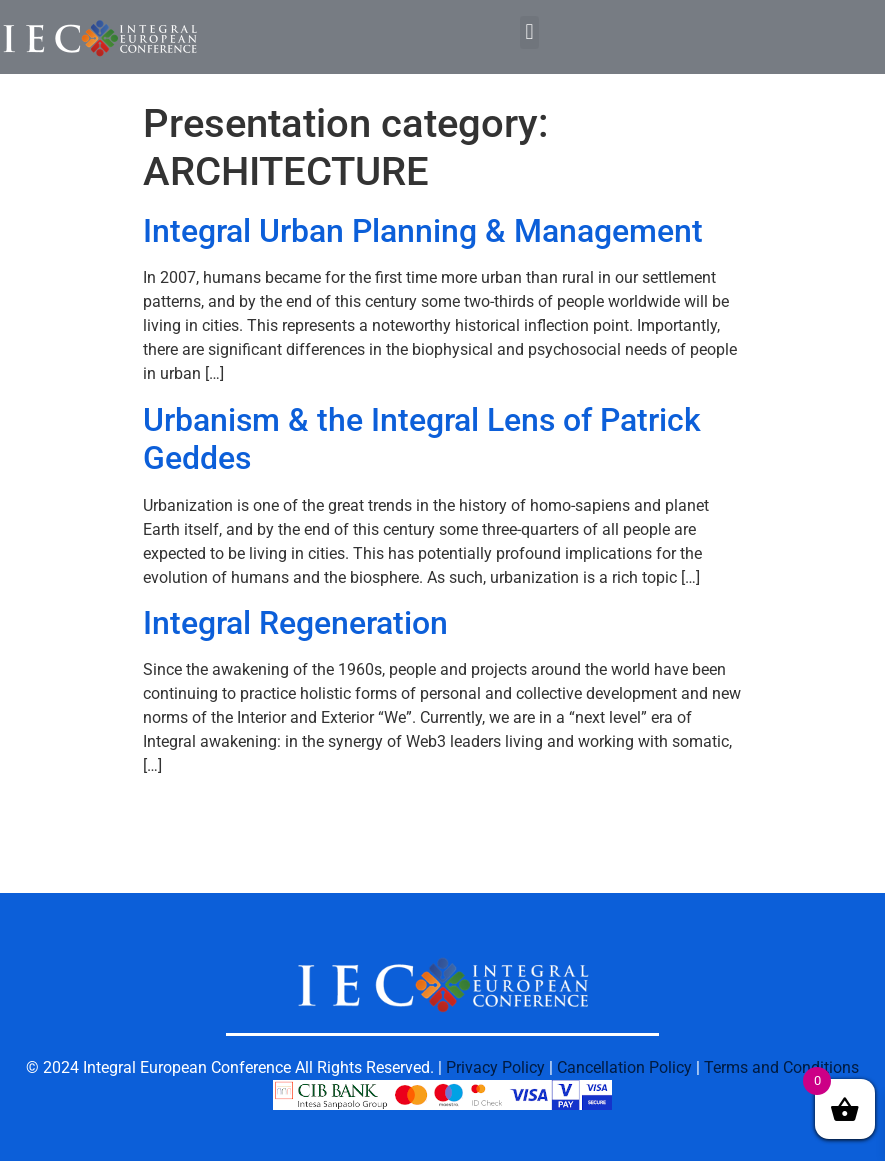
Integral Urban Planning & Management (423, 231)
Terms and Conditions (781, 1067)
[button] (529, 32)
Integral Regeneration (295, 623)
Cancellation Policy (624, 1067)
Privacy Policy (495, 1067)
